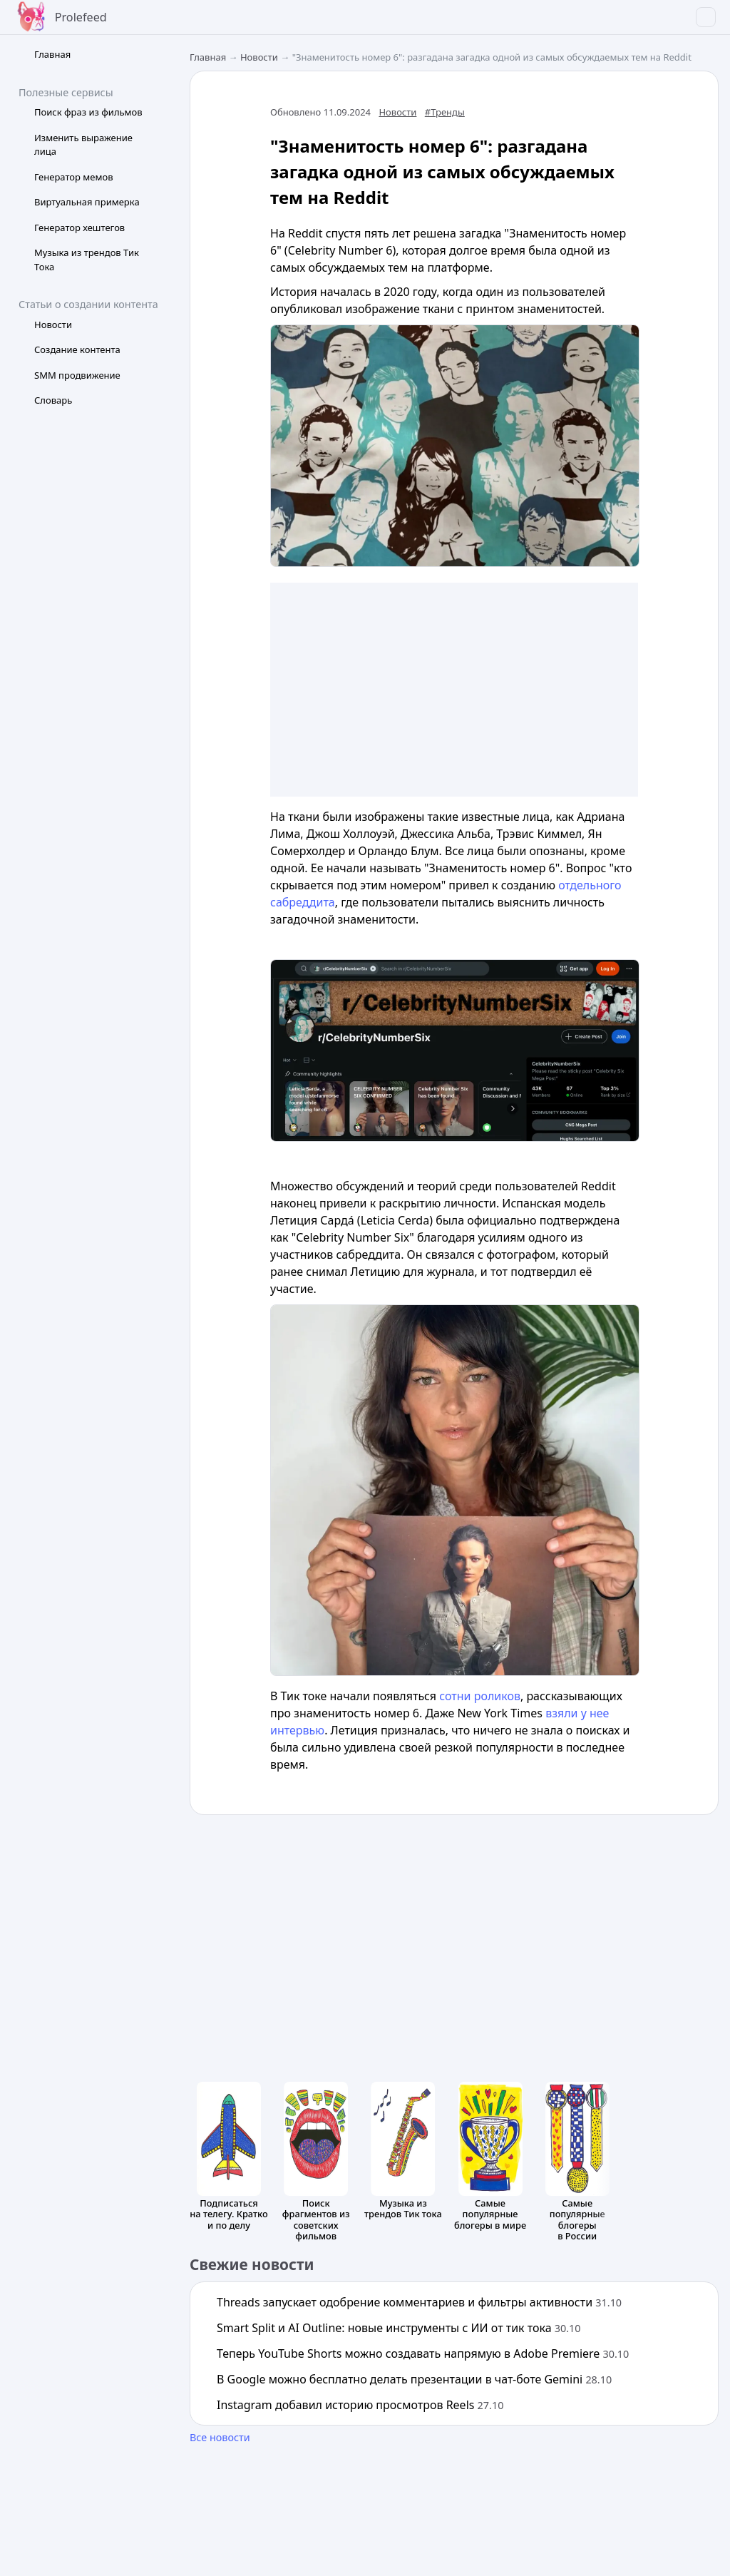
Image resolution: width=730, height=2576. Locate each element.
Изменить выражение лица (83, 144)
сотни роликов (479, 1696)
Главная (52, 54)
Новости (53, 324)
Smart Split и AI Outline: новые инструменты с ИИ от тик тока (399, 2328)
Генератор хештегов (79, 227)
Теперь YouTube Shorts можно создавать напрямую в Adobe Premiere (423, 2353)
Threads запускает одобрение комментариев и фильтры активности (419, 2302)
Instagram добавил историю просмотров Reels (360, 2405)
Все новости (220, 2437)
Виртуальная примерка (87, 201)
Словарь (53, 400)
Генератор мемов (73, 176)
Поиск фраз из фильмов (88, 112)
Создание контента (77, 349)
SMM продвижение (77, 375)
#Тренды (445, 112)
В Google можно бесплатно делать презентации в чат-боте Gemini (414, 2379)
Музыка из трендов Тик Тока (86, 259)
